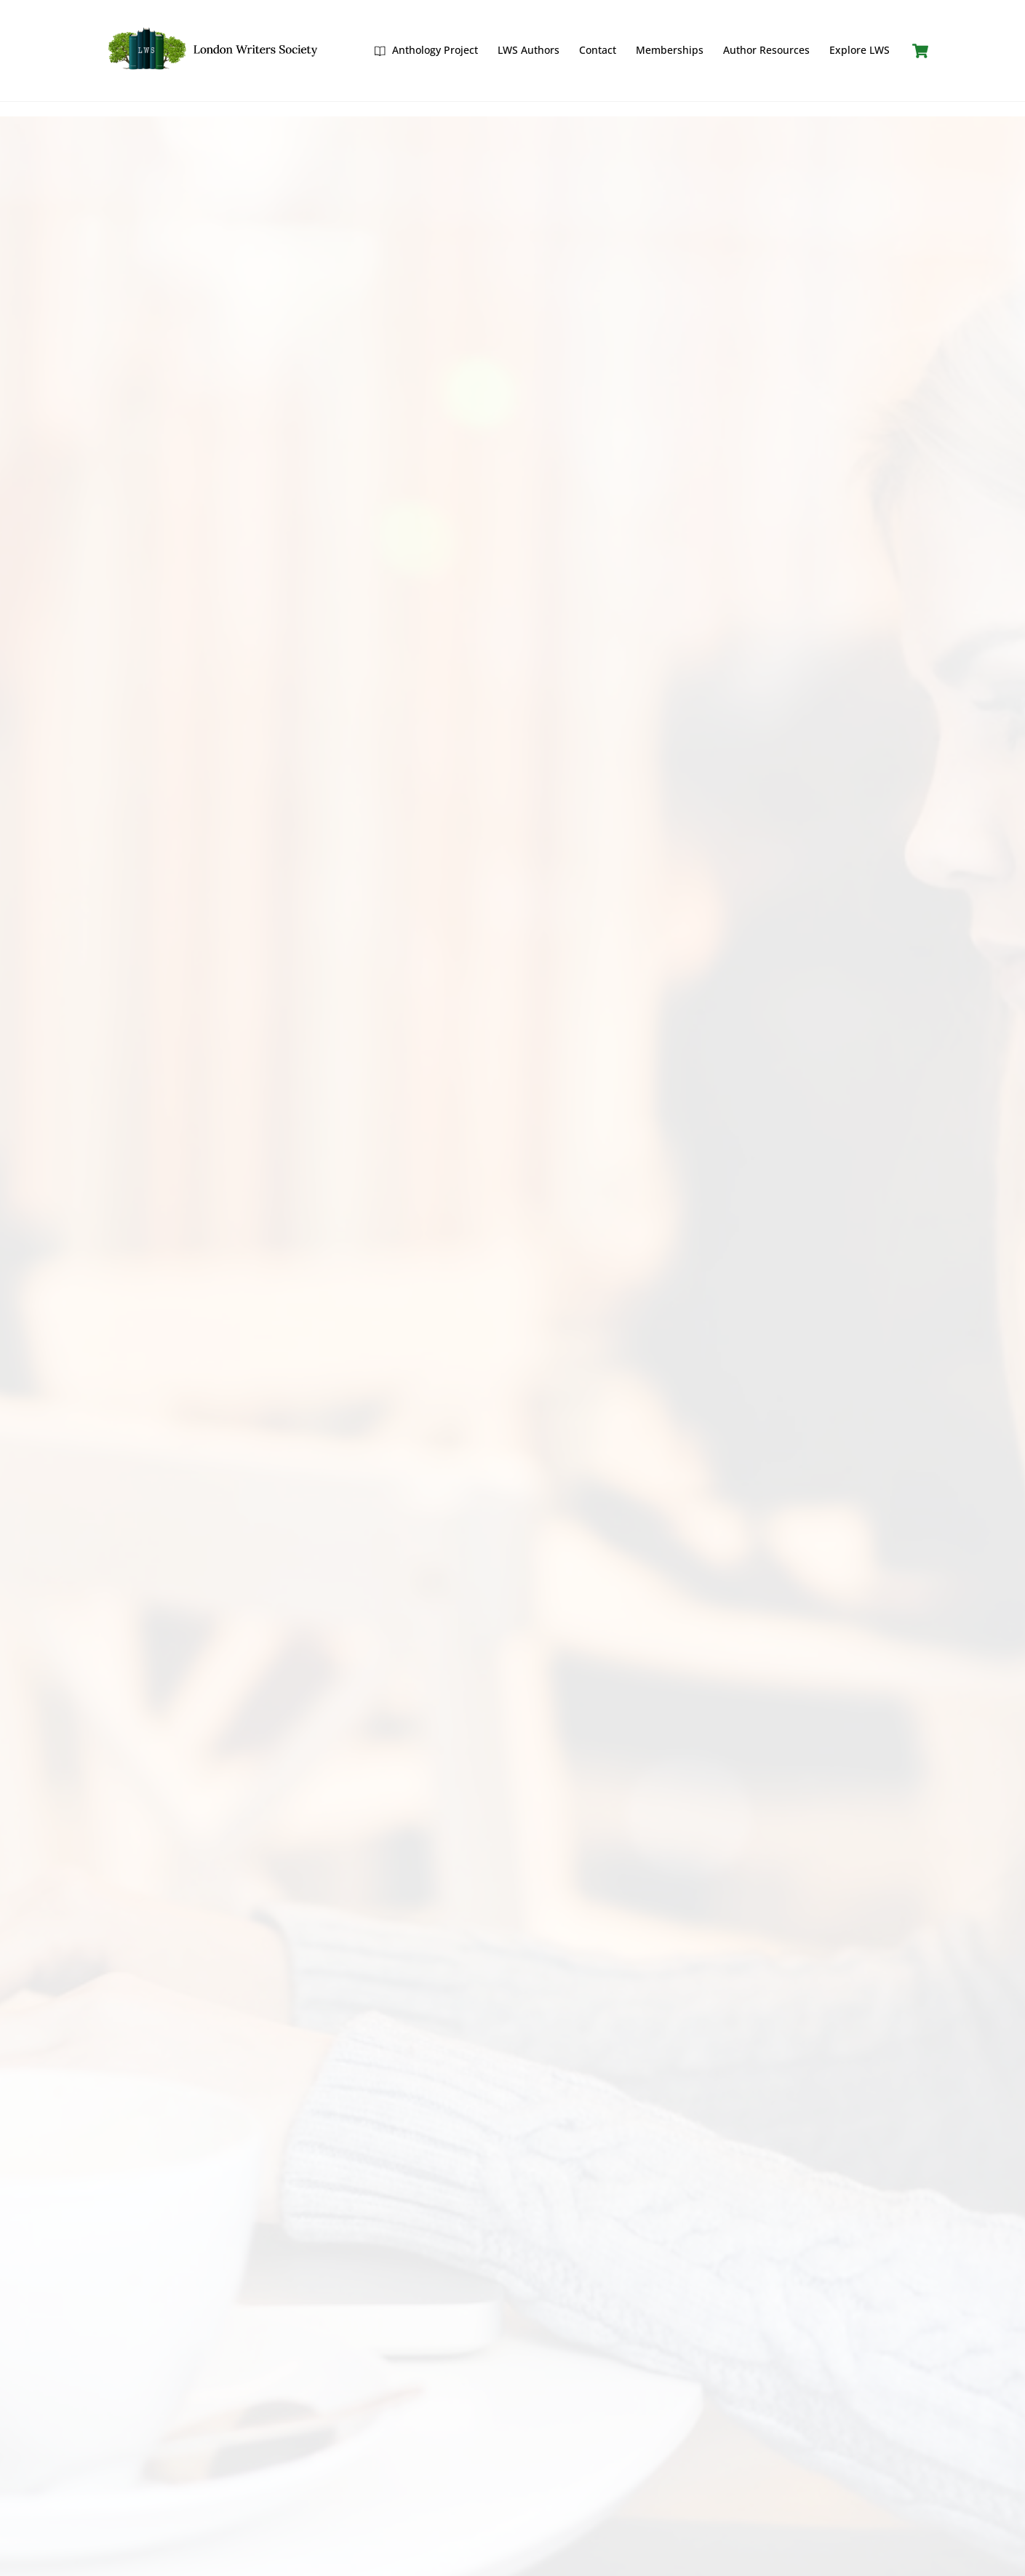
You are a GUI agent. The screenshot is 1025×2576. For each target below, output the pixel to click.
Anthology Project (426, 50)
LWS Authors (528, 50)
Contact (597, 50)
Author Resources (766, 50)
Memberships (669, 50)
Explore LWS (859, 50)
